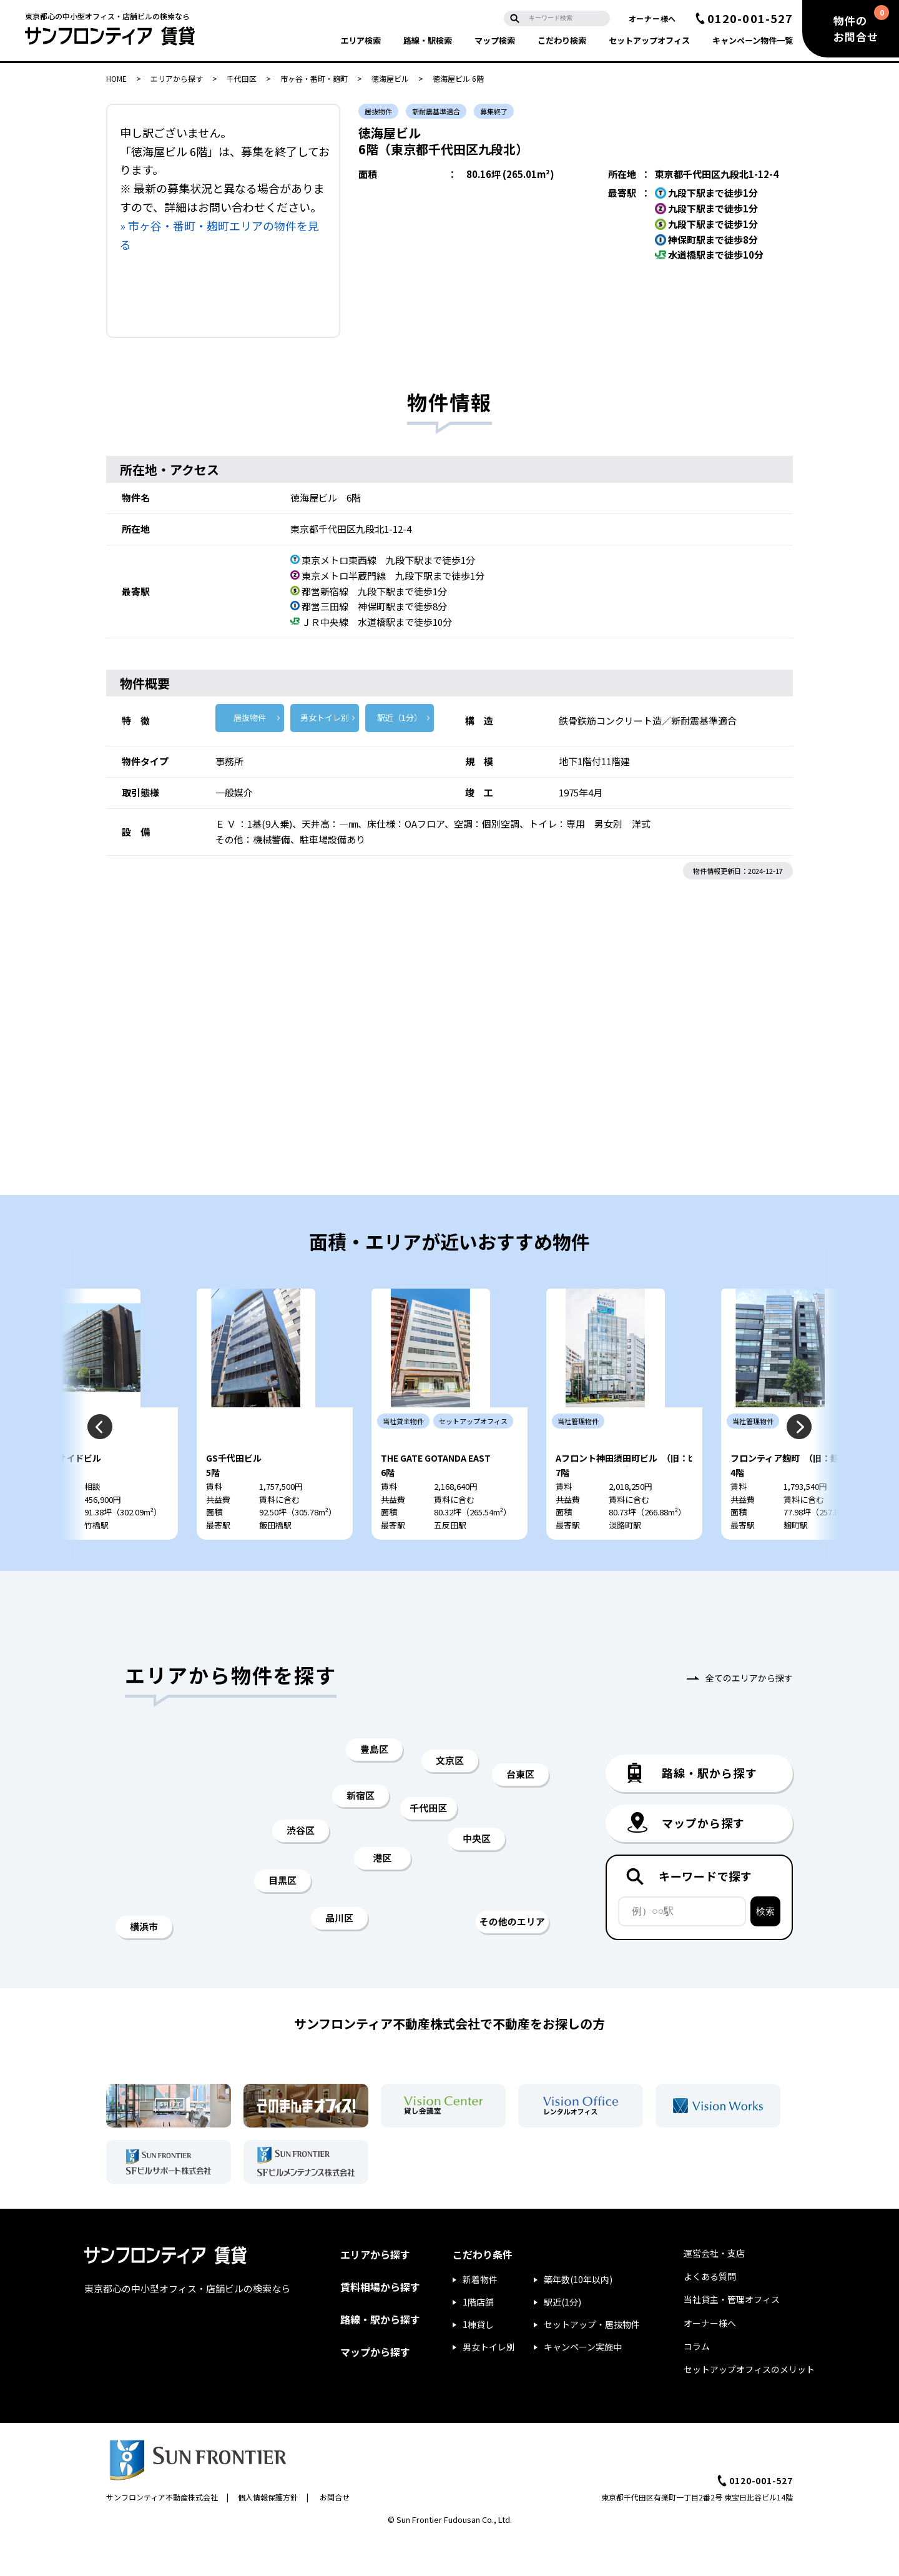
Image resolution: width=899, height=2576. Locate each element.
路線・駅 (427, 40)
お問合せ (335, 2534)
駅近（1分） (399, 717)
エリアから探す (176, 78)
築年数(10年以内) (578, 2317)
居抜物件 (249, 717)
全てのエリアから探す (749, 1715)
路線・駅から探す (380, 2356)
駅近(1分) (562, 2339)
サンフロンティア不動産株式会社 (162, 2534)
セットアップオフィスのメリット (749, 2406)
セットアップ (649, 40)
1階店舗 (478, 2339)
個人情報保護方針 (268, 2534)
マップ (494, 40)
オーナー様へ (652, 18)
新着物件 (480, 2317)
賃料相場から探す (380, 2324)
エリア (360, 40)
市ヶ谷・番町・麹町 (314, 78)
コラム (697, 2383)
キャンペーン (752, 40)
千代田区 (242, 78)
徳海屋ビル (390, 78)
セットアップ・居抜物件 (592, 2362)
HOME (116, 78)
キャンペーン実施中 (583, 2384)
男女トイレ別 (324, 717)
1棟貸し (478, 2362)
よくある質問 (710, 2313)
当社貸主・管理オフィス (732, 2337)
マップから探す (375, 2389)
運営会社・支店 (714, 2290)
